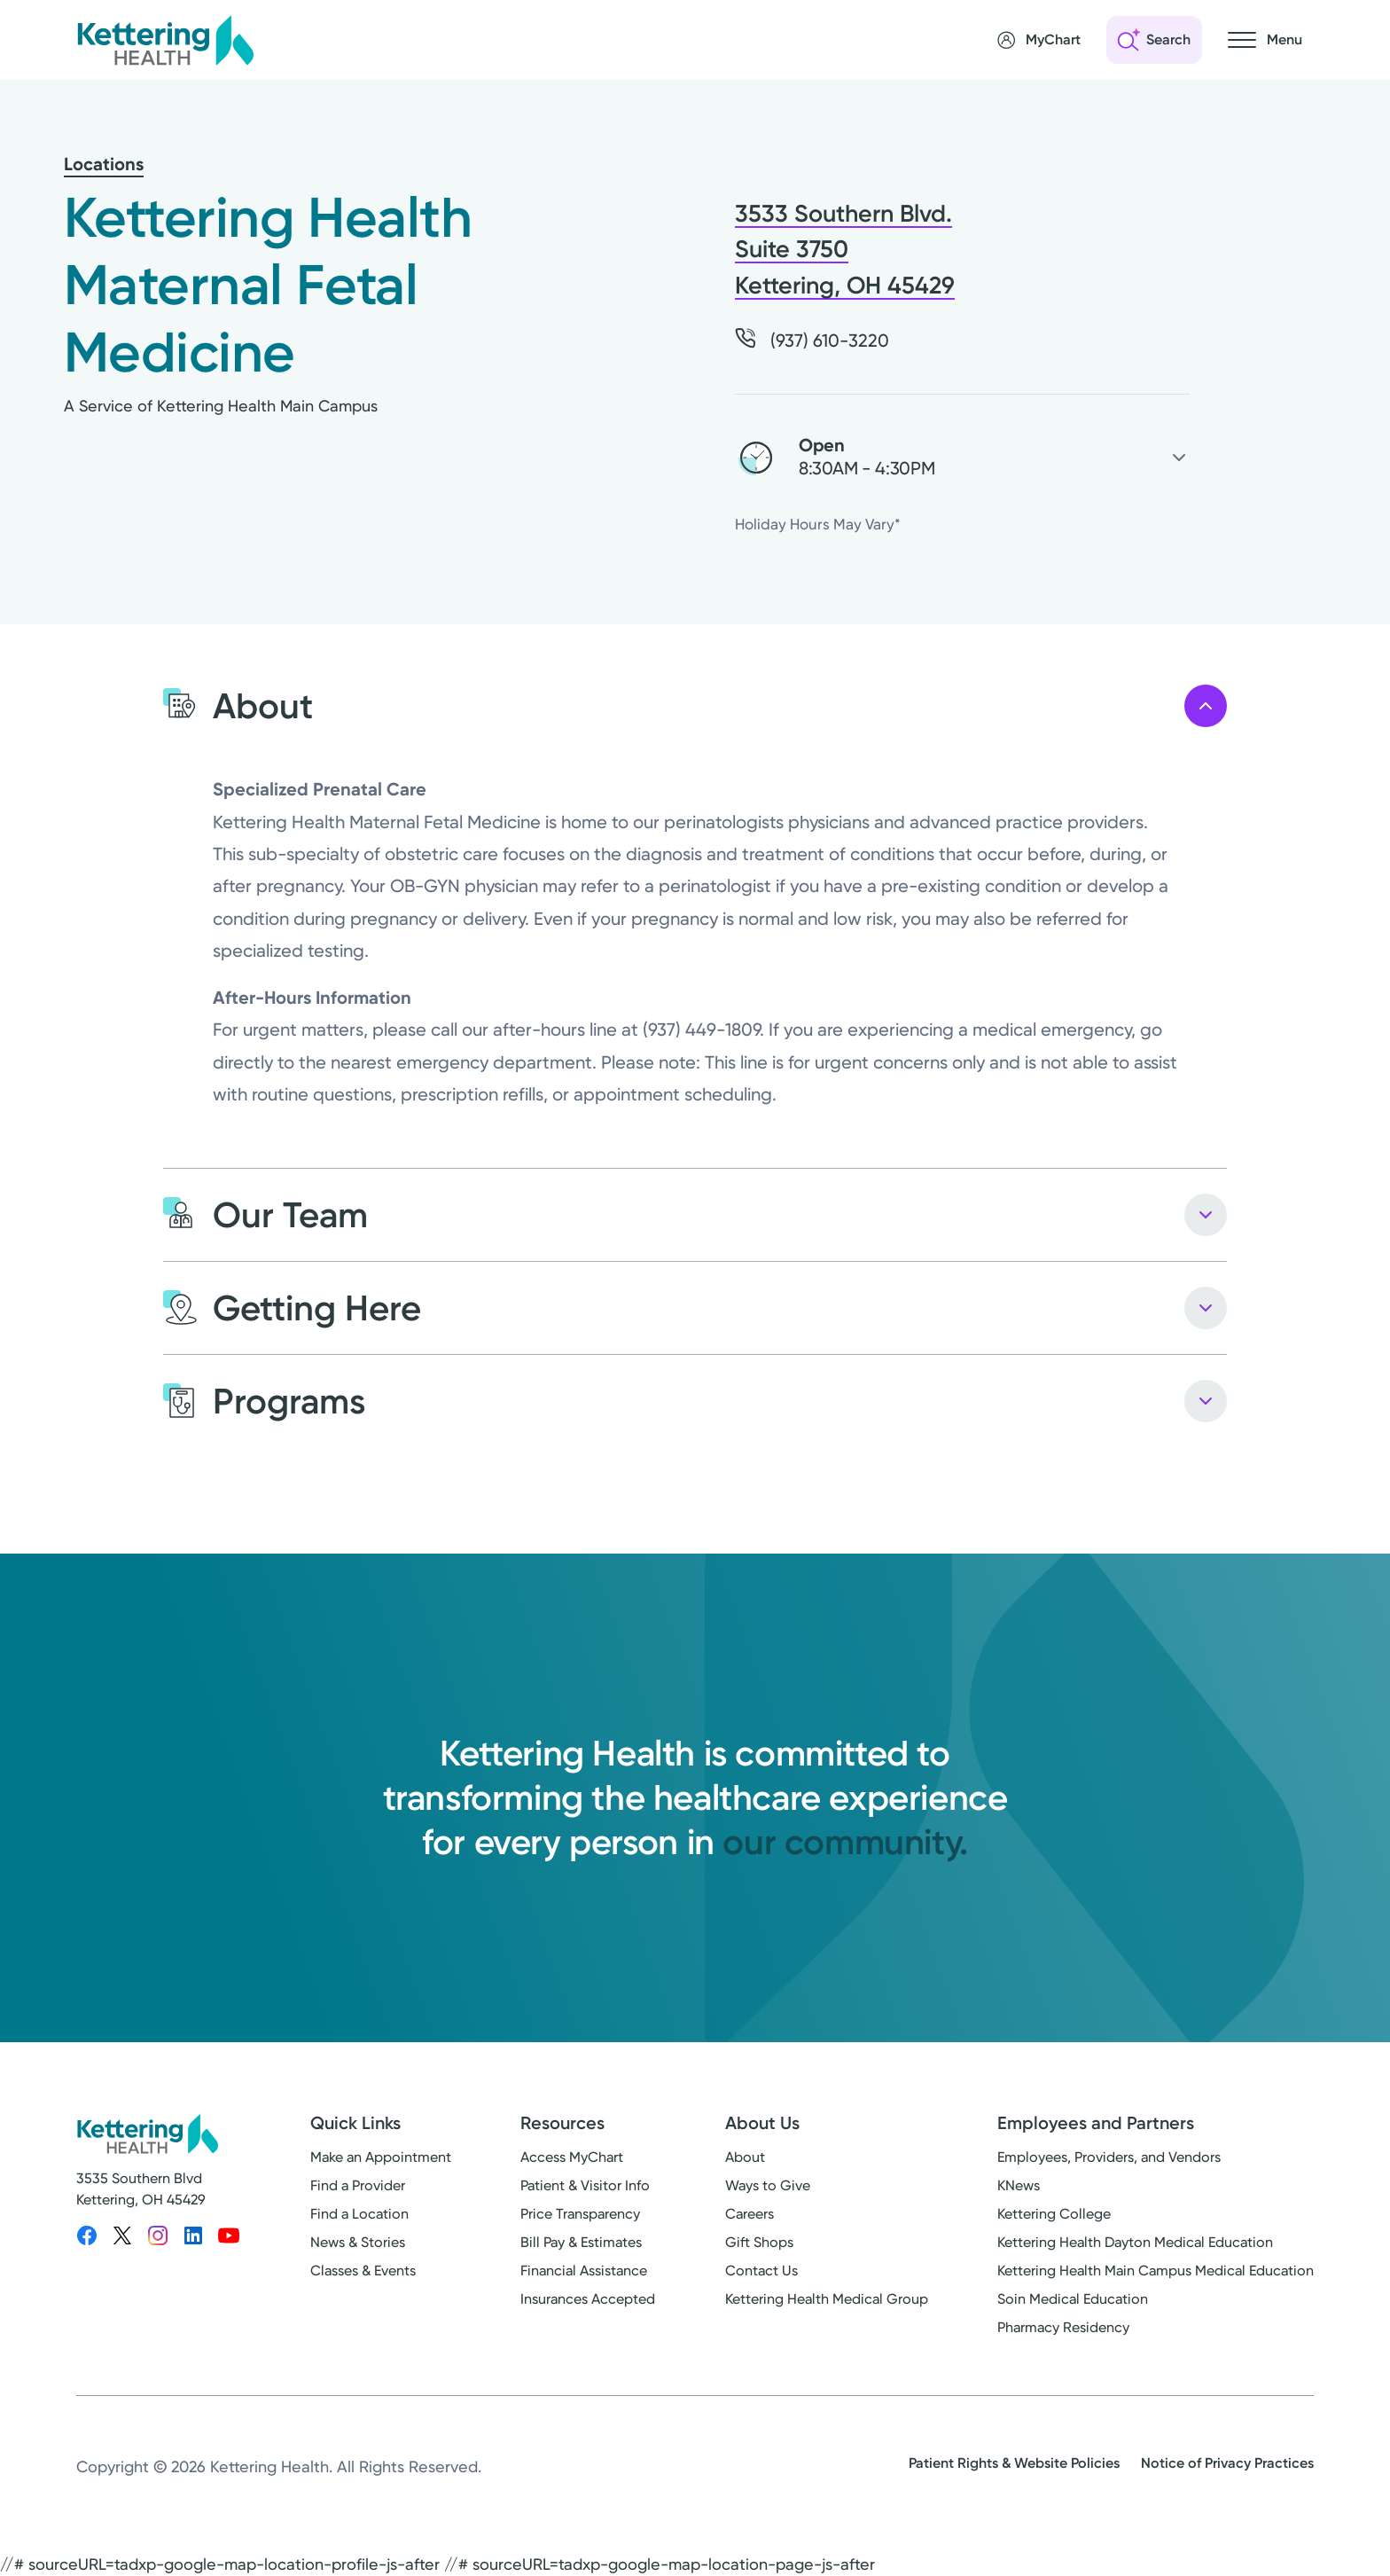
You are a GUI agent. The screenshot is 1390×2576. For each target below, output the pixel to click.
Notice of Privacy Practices (1227, 2463)
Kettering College (1054, 2213)
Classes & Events (363, 2270)
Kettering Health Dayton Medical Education (1135, 2242)
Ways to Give (767, 2185)
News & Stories (357, 2242)
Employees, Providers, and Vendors (1109, 2157)
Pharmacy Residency (1063, 2327)
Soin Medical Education (1072, 2298)
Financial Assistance (583, 2270)
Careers (749, 2213)
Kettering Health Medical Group (826, 2298)
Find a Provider (357, 2185)
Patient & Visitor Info (585, 2185)
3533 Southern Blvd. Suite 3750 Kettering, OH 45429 (845, 250)
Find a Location (359, 2213)
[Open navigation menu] (1265, 40)
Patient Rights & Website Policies (1014, 2463)
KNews (1018, 2185)
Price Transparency (580, 2213)
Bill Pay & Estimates (581, 2242)
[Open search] (1154, 40)
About (745, 2157)
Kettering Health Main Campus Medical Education (1155, 2270)
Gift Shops (759, 2242)
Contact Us (761, 2270)
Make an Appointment (380, 2157)
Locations (104, 164)
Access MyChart (571, 2157)
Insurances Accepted (587, 2298)
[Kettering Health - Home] (165, 40)
